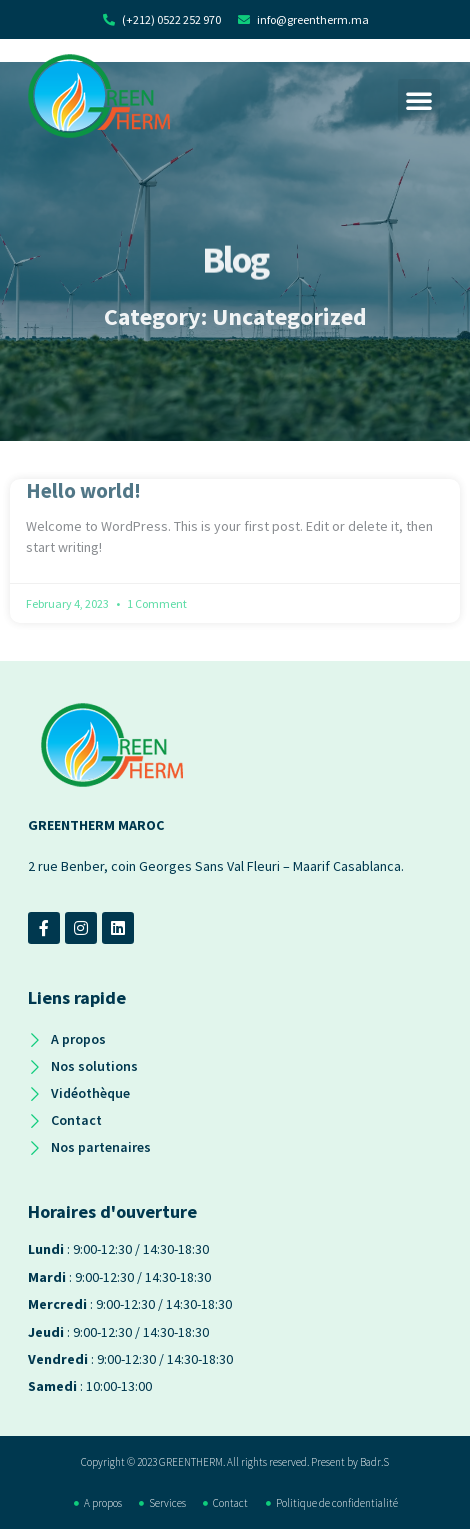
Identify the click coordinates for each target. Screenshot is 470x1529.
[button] (419, 100)
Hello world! (83, 490)
